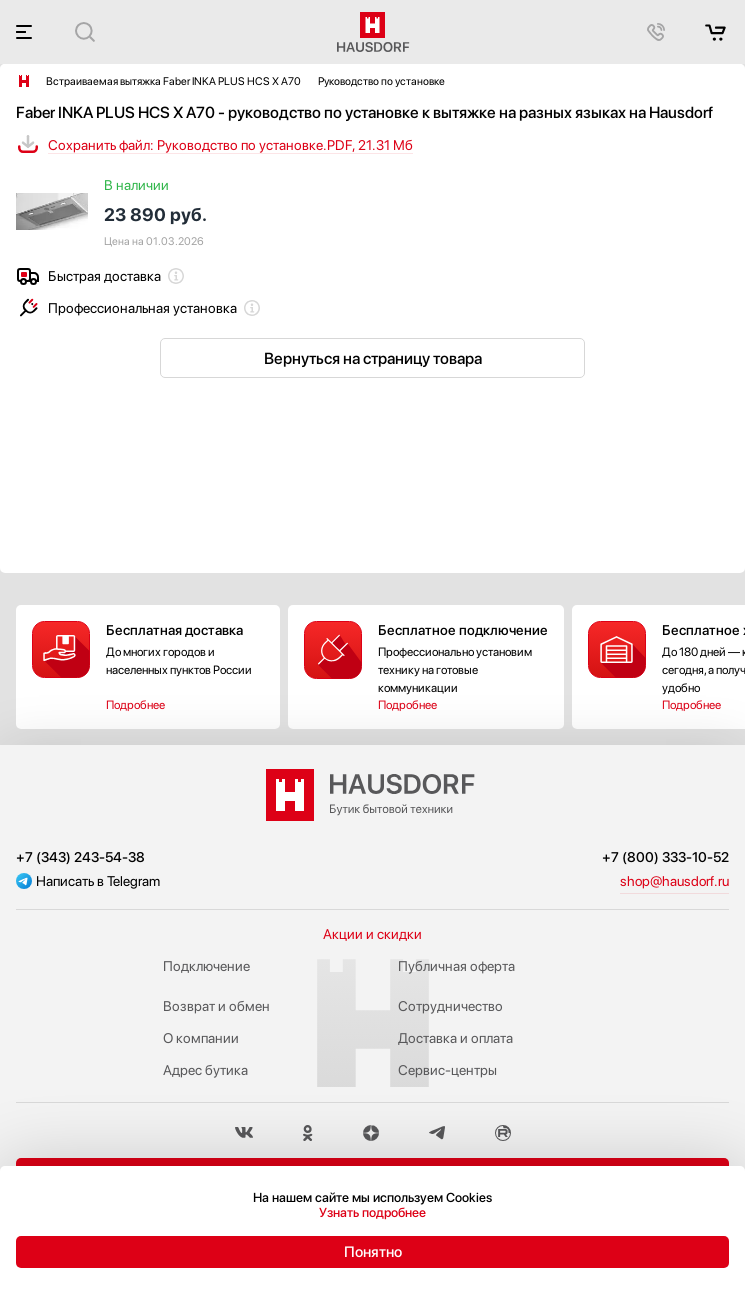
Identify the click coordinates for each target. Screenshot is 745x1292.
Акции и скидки (372, 934)
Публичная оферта (456, 966)
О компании (201, 1038)
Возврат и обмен (216, 1006)
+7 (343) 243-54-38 (80, 857)
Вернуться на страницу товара (373, 358)
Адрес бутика (205, 1070)
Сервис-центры (447, 1070)
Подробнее (135, 705)
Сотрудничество (450, 1006)
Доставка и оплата (455, 1038)
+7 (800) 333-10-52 (665, 857)
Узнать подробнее (372, 1212)
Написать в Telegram (98, 881)
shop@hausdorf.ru (674, 881)
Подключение (206, 966)
